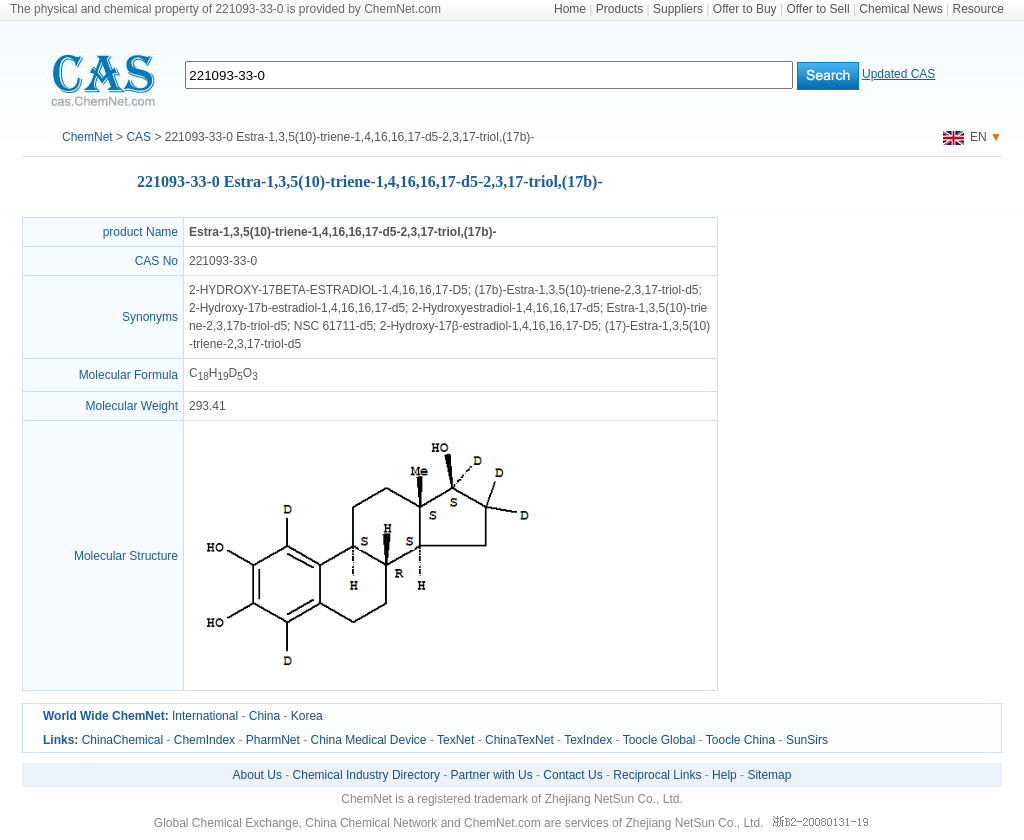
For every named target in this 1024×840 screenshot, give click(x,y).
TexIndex (588, 740)
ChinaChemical (122, 740)
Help (724, 775)
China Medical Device (368, 740)
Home (570, 9)
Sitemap (769, 775)
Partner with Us (492, 775)
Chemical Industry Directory (366, 775)
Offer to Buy (745, 9)
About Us (257, 775)
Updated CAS (898, 74)
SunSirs (807, 740)
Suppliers (678, 9)
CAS (138, 137)
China (264, 716)
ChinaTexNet (519, 740)
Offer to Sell (817, 9)
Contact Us (572, 775)
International (205, 716)
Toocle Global (659, 740)
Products (619, 9)
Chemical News (900, 9)
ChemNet (87, 137)
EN (965, 137)
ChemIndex (204, 740)
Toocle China (740, 740)
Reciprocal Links (657, 775)
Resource (978, 9)
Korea (307, 716)
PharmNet (273, 740)
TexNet (455, 740)
